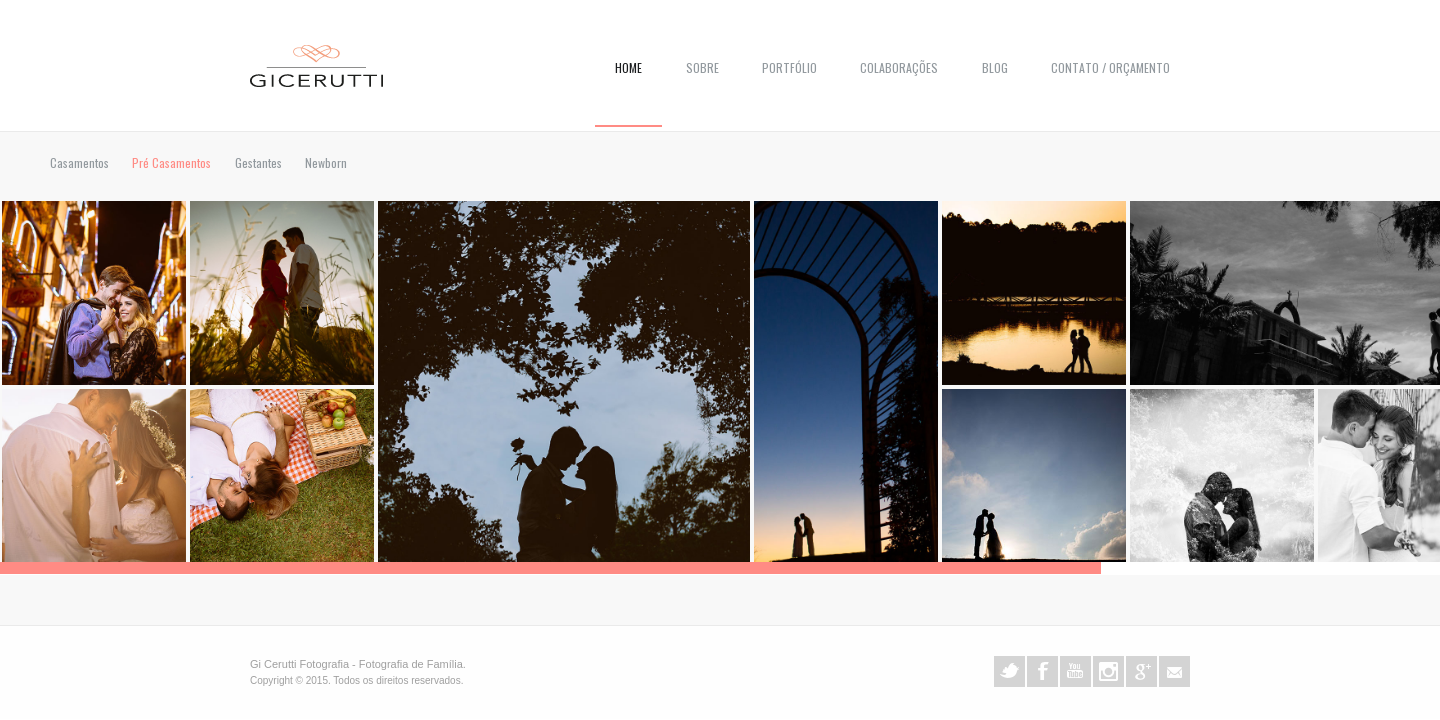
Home (628, 67)
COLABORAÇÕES (899, 67)
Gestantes (258, 162)
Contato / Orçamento (1110, 67)
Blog (995, 67)
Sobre (702, 67)
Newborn (326, 162)
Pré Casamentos (171, 162)
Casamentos (79, 162)
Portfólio (789, 67)
